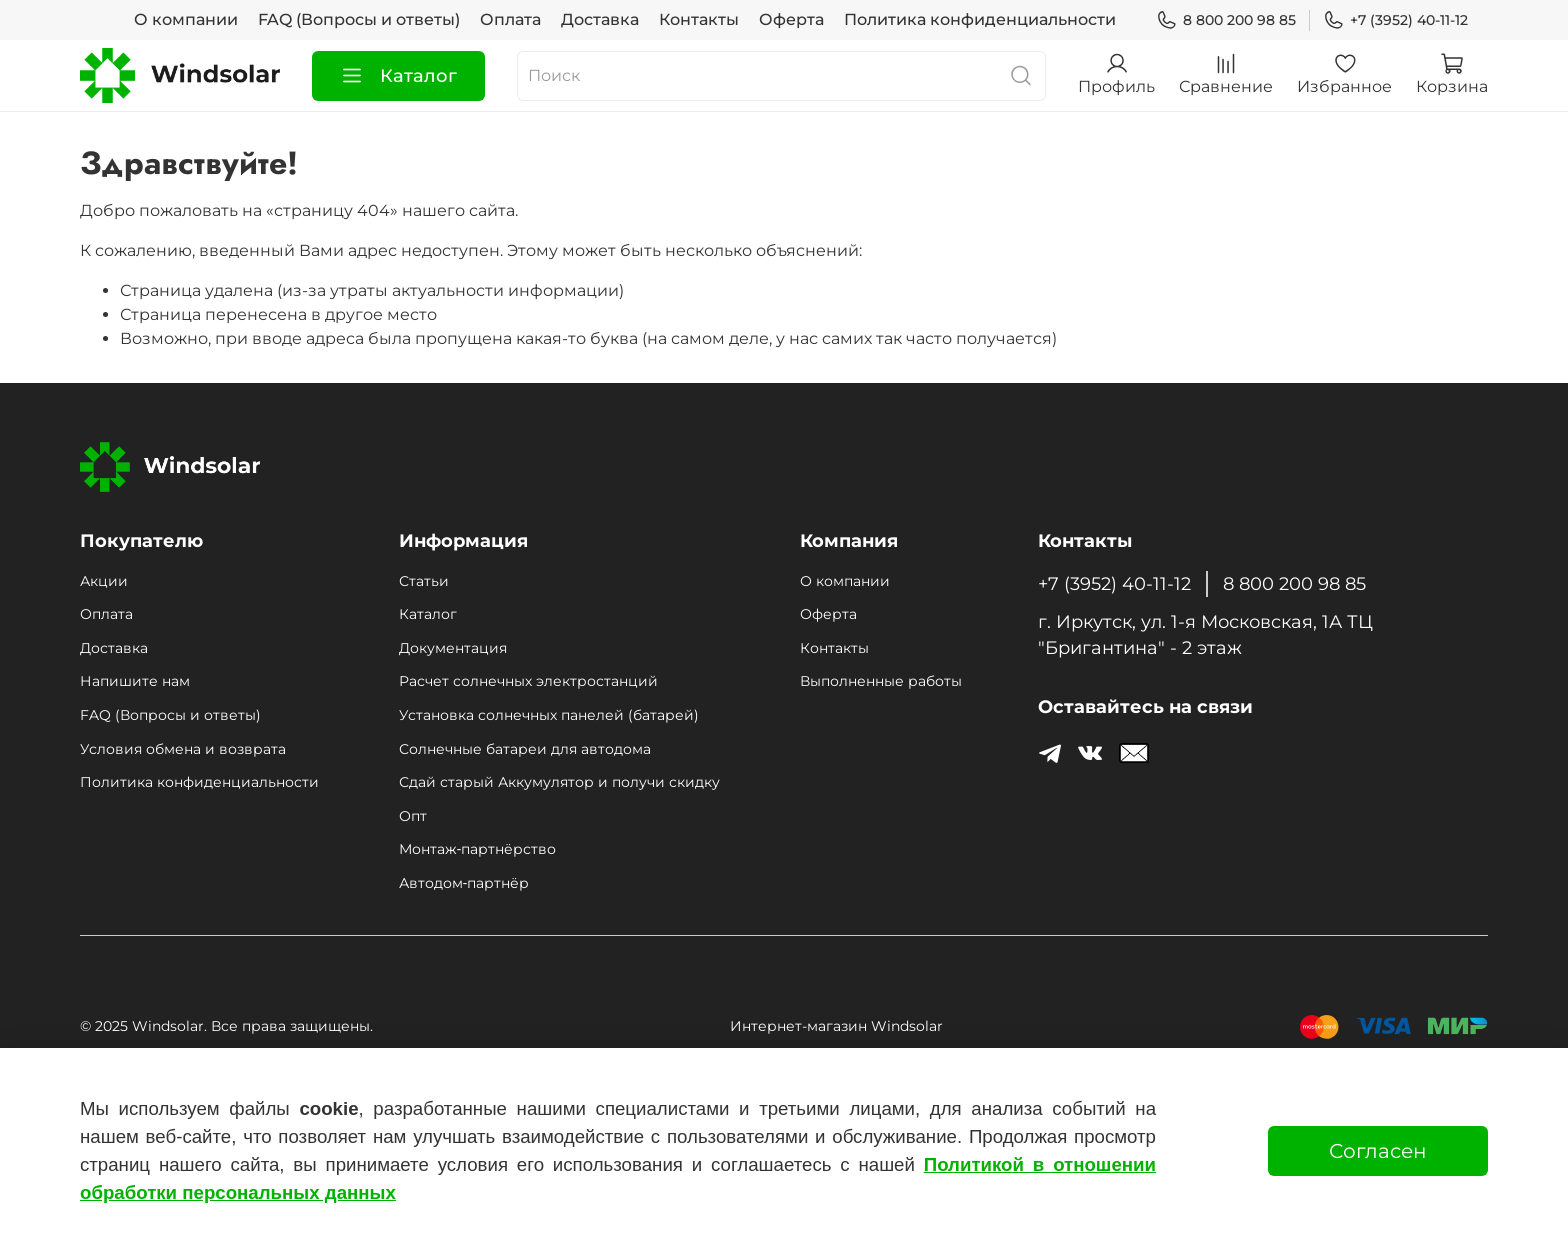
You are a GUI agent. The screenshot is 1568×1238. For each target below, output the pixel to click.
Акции (104, 581)
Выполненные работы (881, 681)
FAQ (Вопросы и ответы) (359, 19)
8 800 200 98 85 (1226, 20)
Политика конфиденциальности (980, 19)
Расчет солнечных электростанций (528, 681)
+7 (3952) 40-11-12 (1395, 20)
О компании (186, 19)
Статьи (424, 581)
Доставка (600, 19)
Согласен (1378, 1151)
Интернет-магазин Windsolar (836, 1026)
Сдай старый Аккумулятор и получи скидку (559, 782)
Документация (453, 648)
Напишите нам (135, 681)
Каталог (398, 76)
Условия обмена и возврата (183, 749)
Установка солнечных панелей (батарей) (549, 715)
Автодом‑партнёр (464, 883)
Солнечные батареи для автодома (525, 749)
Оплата (510, 19)
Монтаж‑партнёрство (477, 849)
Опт (413, 816)
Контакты (699, 19)
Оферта (791, 19)
